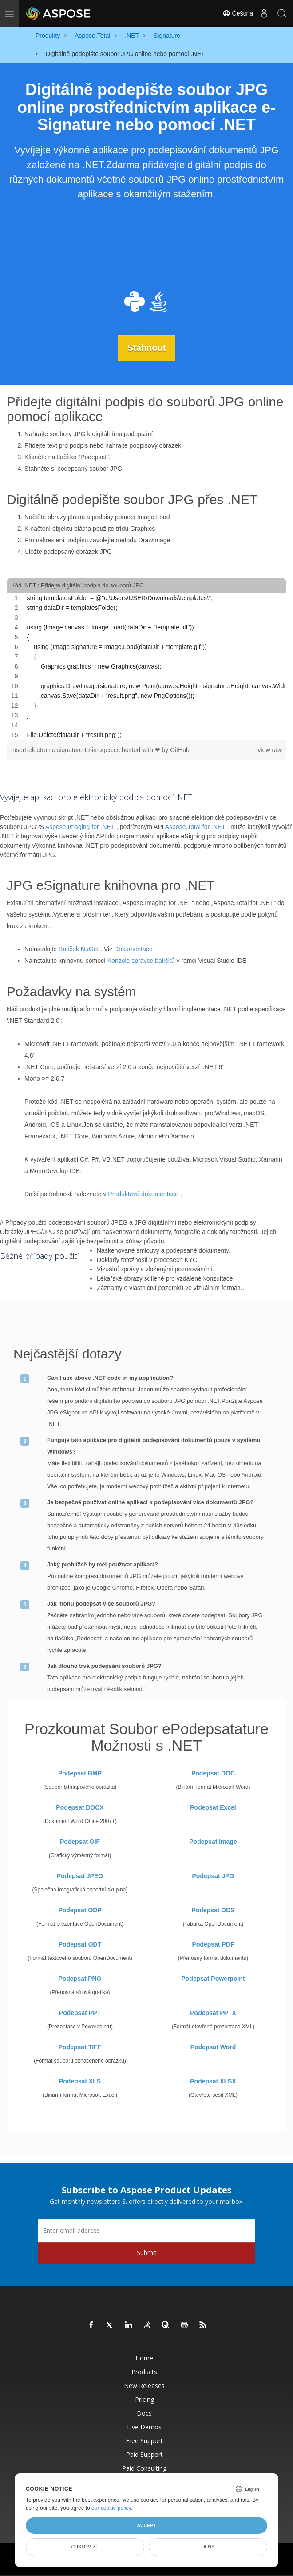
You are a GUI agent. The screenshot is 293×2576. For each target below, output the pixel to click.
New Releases (144, 2385)
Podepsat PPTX (213, 2012)
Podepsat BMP (80, 1772)
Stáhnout (146, 348)
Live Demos (144, 2426)
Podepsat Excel (213, 1807)
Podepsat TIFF (80, 2046)
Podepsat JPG (213, 1875)
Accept (146, 2525)
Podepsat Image (213, 1841)
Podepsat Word (213, 2046)
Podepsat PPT (80, 2012)
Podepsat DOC (213, 1772)
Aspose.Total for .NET (195, 826)
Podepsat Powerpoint (213, 1978)
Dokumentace (133, 949)
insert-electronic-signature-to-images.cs (66, 749)
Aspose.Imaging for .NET (80, 826)
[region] (146, 666)
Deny (208, 2546)
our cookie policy (111, 2508)
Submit (147, 2252)
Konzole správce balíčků (141, 960)
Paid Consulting (144, 2468)
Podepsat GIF (80, 1841)
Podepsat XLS (80, 2080)
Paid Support (144, 2454)
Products (144, 2371)
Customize (85, 2546)
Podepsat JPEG (80, 1875)
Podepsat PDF (213, 1943)
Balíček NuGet (79, 949)
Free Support (144, 2440)
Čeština (237, 13)
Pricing (144, 2399)
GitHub (180, 749)
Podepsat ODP (79, 1909)
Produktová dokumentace (143, 1194)
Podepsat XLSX (213, 2080)
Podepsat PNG (79, 1978)
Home (144, 2357)
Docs (144, 2412)
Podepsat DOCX (79, 1807)
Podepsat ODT (80, 1943)
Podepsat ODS (212, 1909)
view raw (270, 749)
